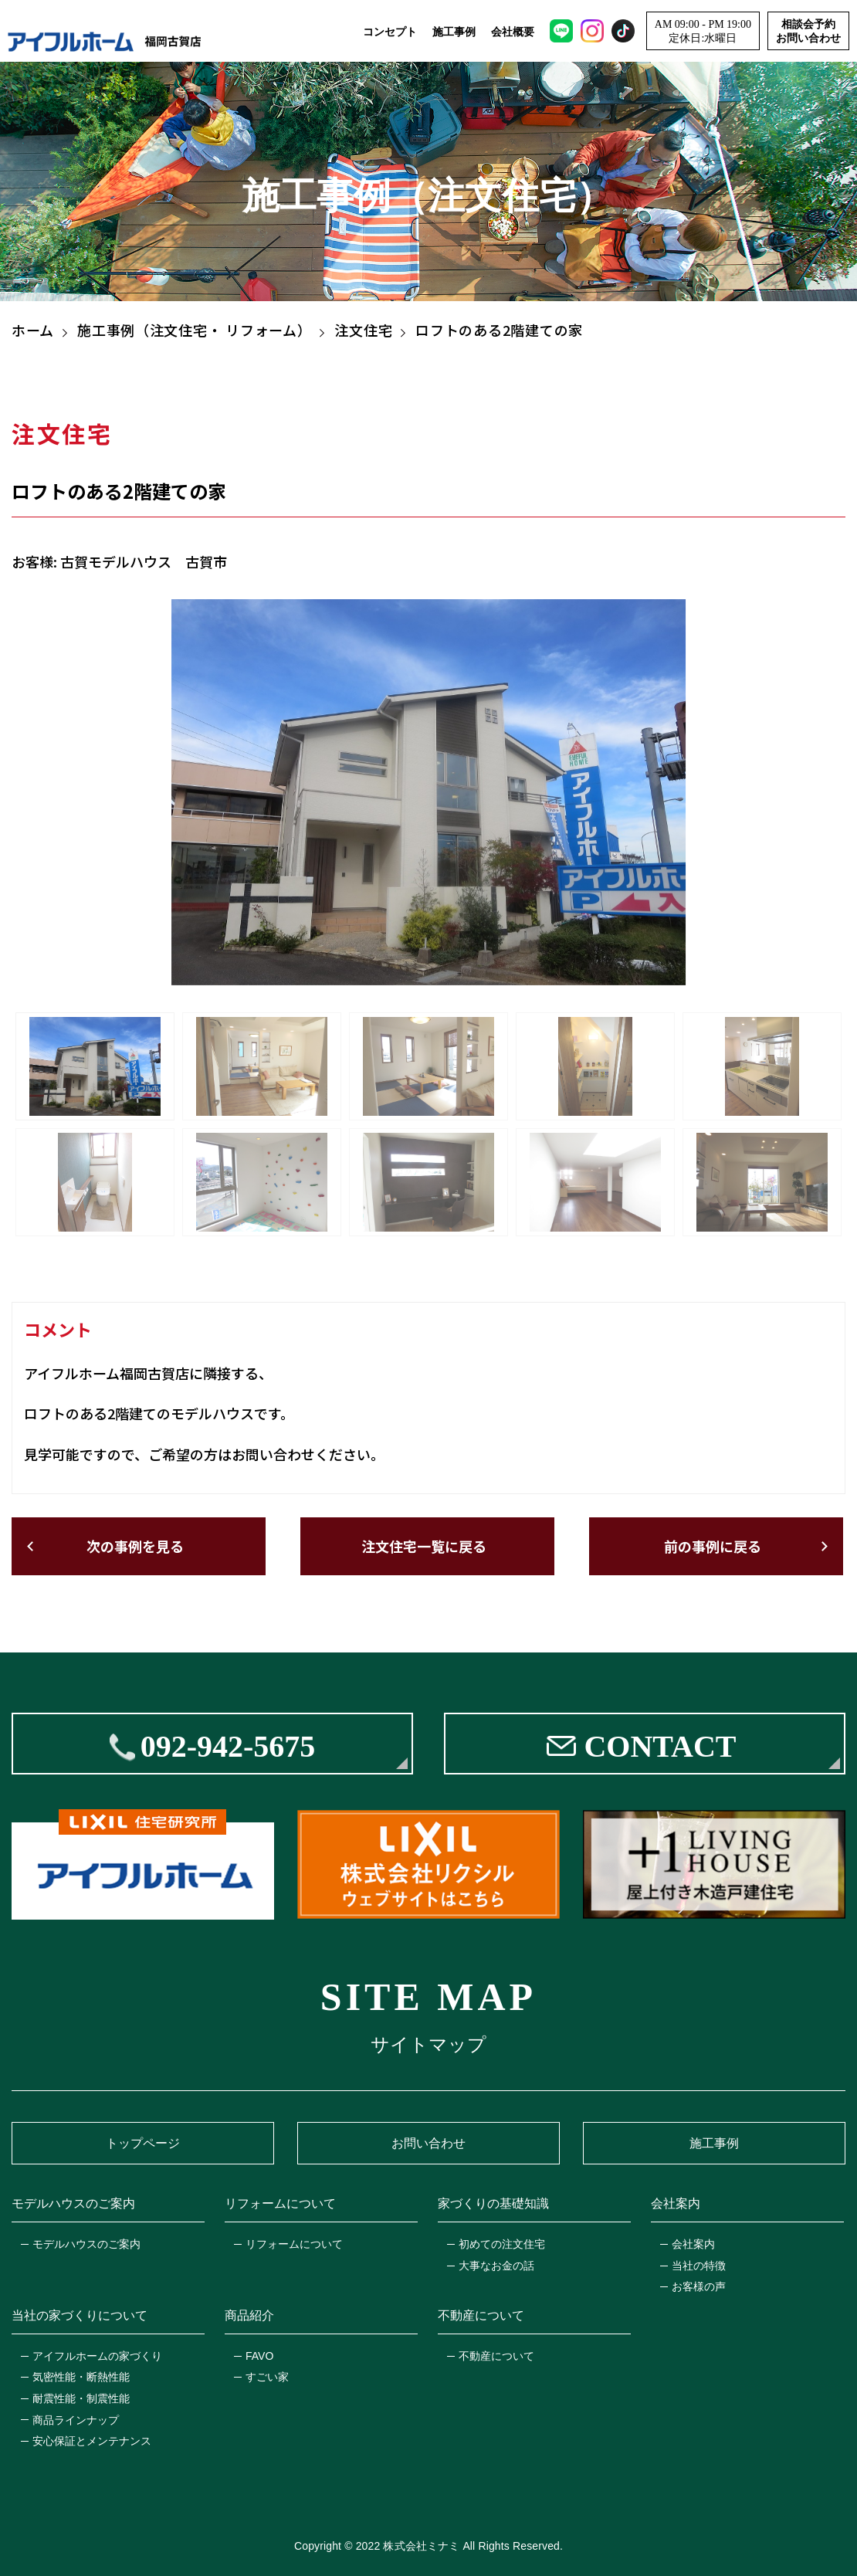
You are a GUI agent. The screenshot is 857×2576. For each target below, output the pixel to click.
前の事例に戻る (712, 1546)
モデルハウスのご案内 (86, 2244)
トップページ (143, 2143)
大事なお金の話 (496, 2265)
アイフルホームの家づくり (97, 2356)
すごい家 (267, 2377)
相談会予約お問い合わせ (808, 31)
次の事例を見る (135, 1546)
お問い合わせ (428, 2143)
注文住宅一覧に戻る (423, 1546)
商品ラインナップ (75, 2420)
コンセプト (390, 31)
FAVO (259, 2356)
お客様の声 (699, 2286)
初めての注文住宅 (502, 2244)
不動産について (496, 2356)
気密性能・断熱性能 (81, 2377)
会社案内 (693, 2244)
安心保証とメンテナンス (91, 2441)
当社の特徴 (699, 2265)
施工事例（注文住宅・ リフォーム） (194, 330)
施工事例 (454, 31)
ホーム (33, 330)
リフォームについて (294, 2244)
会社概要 (512, 31)
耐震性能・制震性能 (81, 2398)
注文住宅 (363, 330)
